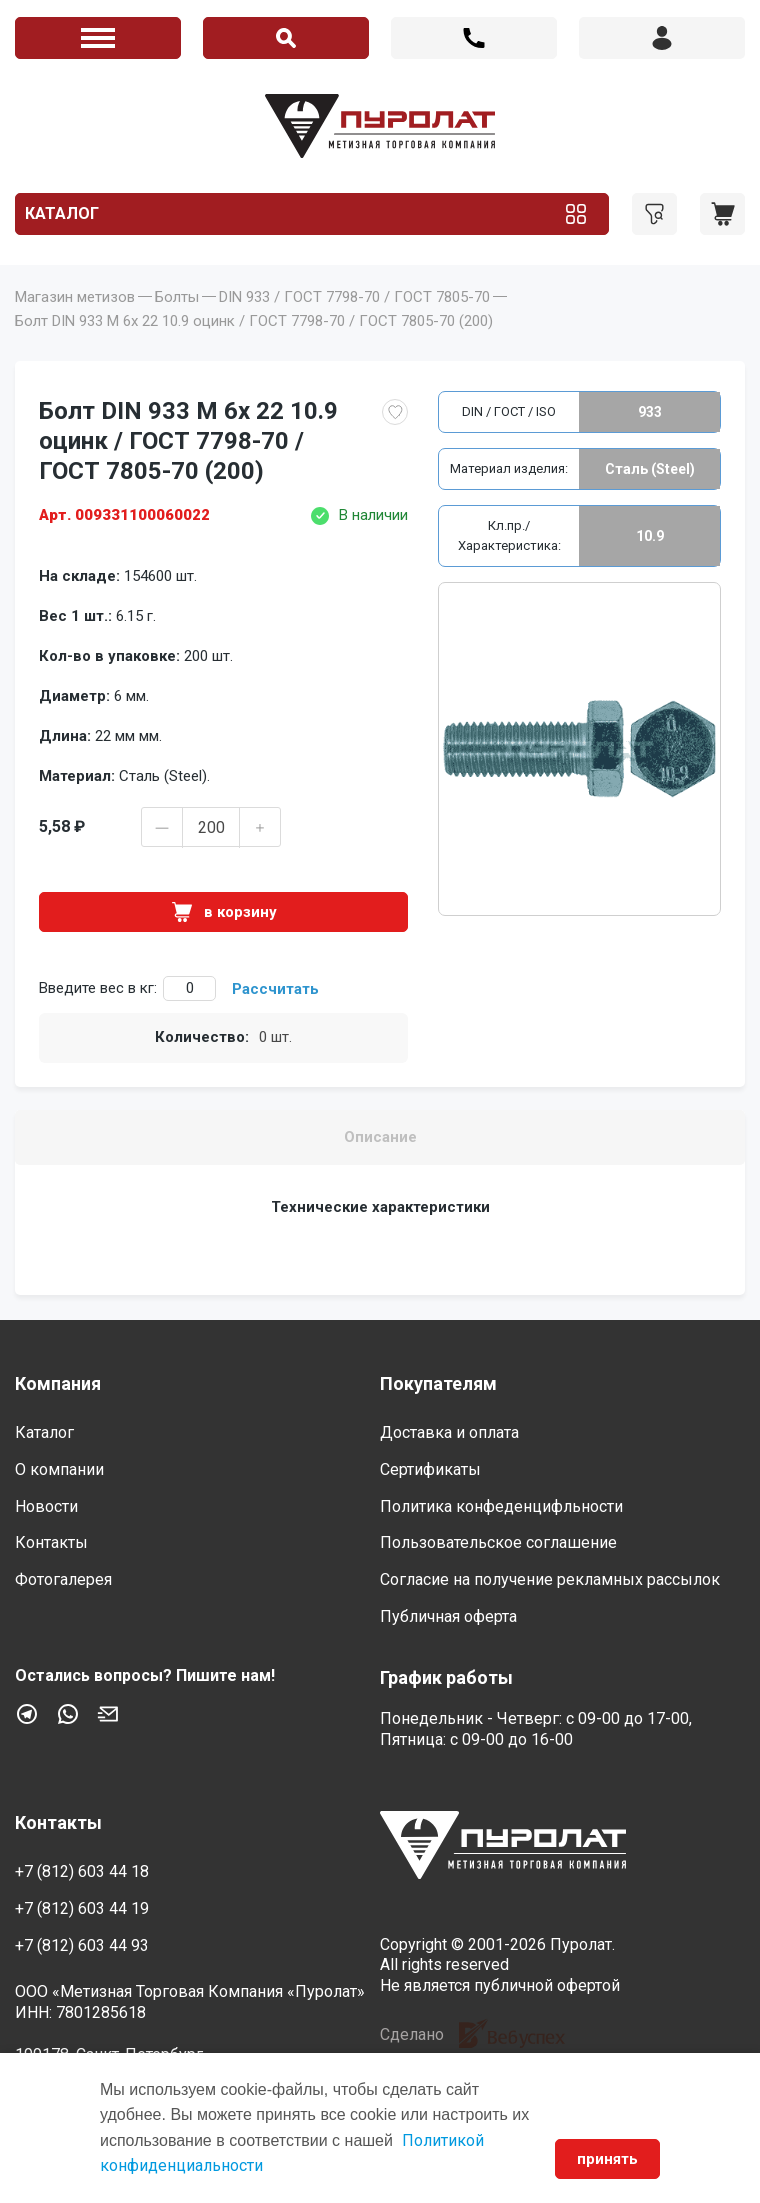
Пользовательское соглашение (498, 1542)
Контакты (51, 1542)
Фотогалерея (63, 1579)
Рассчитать (275, 989)
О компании (59, 1469)
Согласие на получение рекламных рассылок (550, 1579)
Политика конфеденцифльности (501, 1506)
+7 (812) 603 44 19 (82, 1908)
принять (607, 2159)
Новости (46, 1506)
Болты (177, 297)
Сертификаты (430, 1469)
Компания (58, 1383)
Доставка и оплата (449, 1432)
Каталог (62, 213)
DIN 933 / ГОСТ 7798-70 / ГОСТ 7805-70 (354, 297)
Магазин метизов (75, 297)
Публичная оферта (448, 1616)
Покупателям (438, 1383)
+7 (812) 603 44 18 (474, 38)
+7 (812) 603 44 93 (82, 1945)
